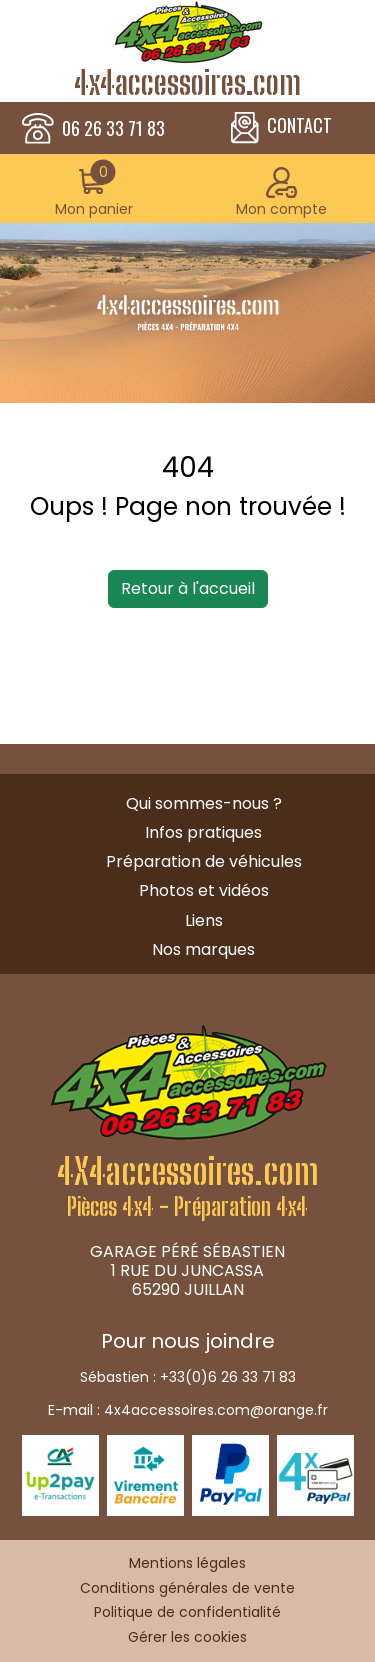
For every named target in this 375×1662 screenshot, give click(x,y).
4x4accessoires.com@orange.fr (216, 1410)
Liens (204, 920)
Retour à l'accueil (188, 588)
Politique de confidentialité (187, 1612)
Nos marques (203, 949)
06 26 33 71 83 (113, 129)
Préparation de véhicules (204, 861)
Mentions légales (187, 1563)
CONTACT (281, 128)
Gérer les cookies (187, 1637)
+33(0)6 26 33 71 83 (228, 1377)
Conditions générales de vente (187, 1588)
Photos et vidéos (204, 890)
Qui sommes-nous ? (204, 803)
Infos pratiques (203, 832)
